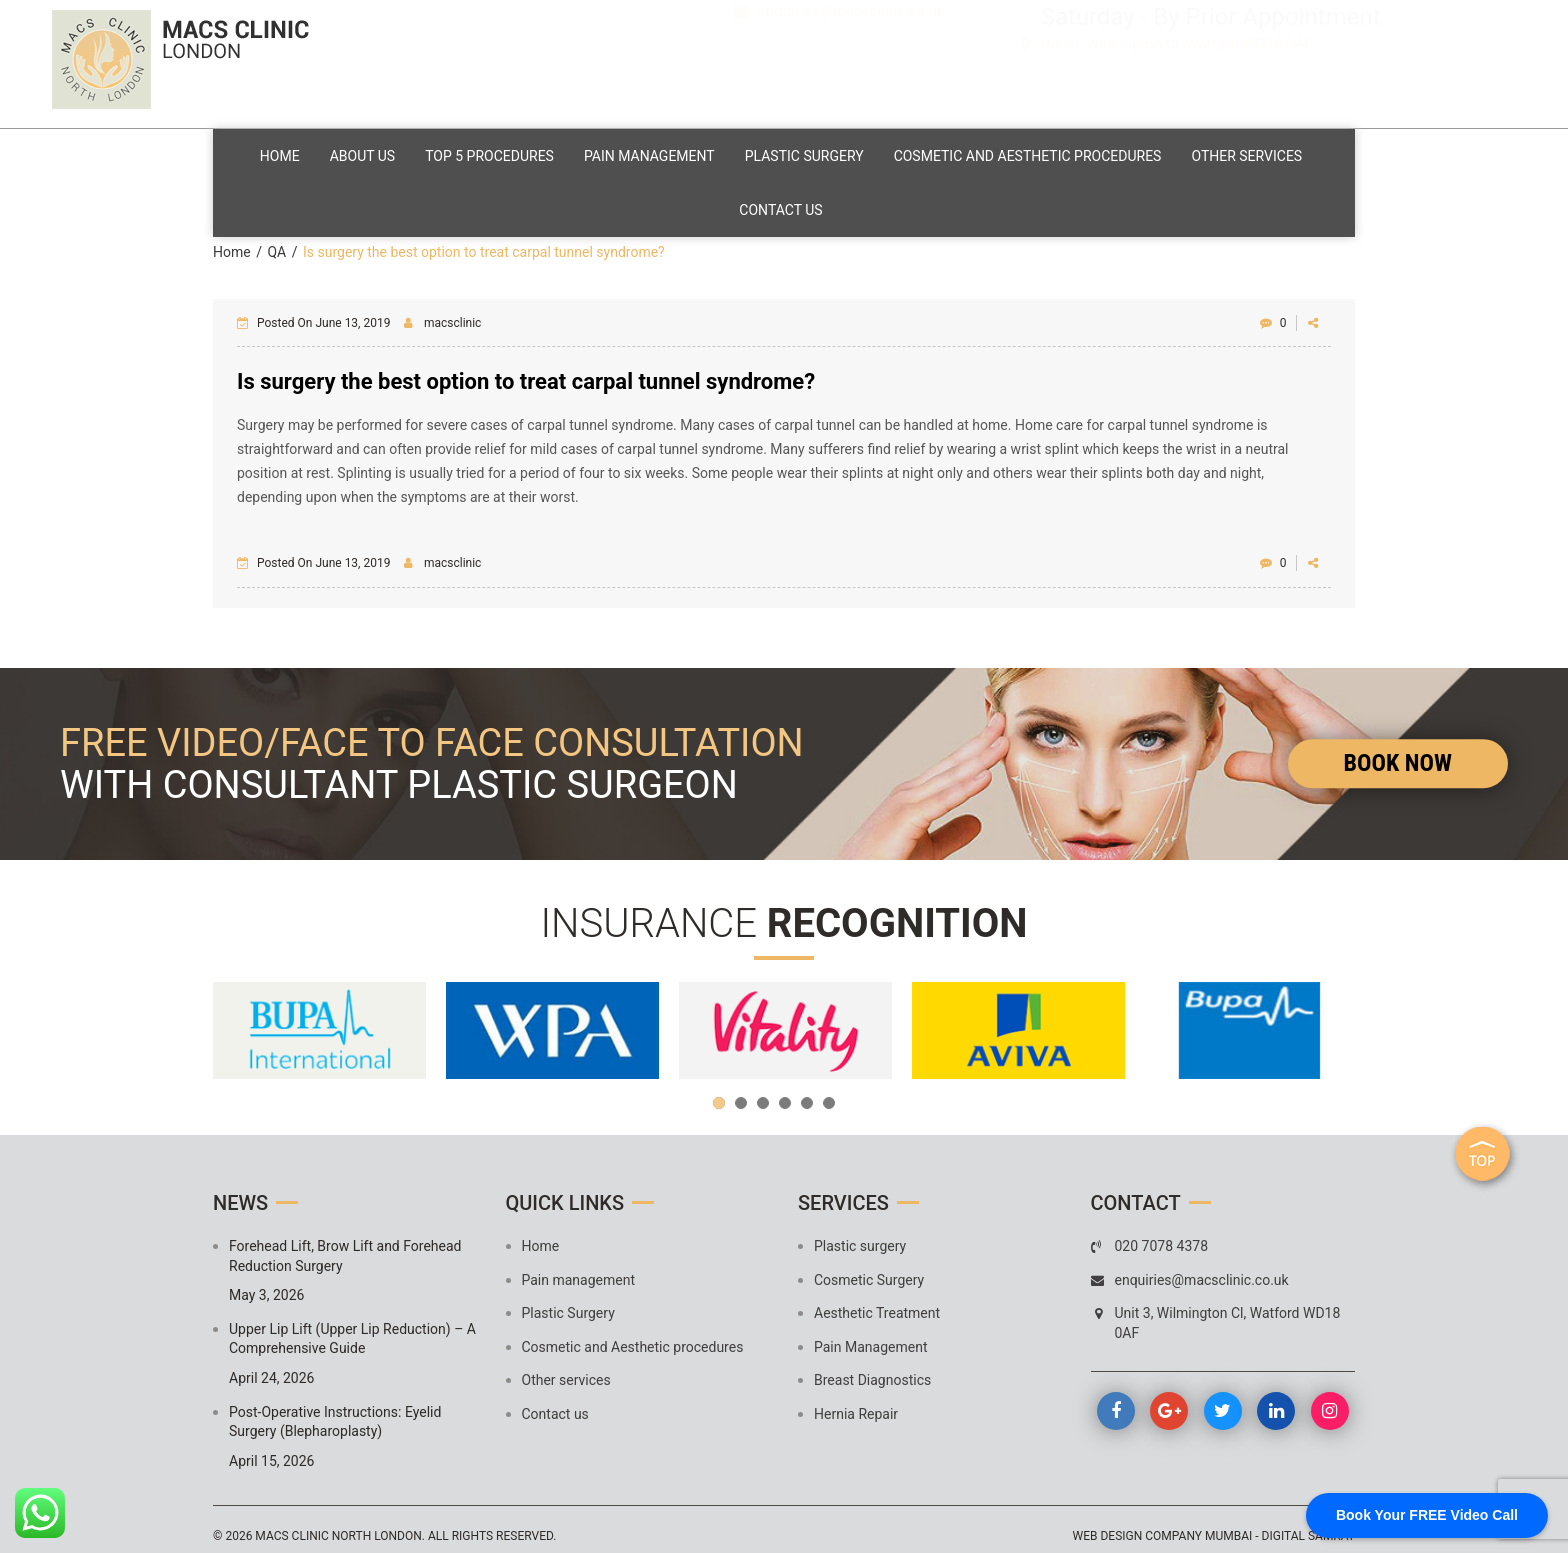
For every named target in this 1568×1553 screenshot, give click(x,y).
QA (276, 239)
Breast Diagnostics (872, 1368)
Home (328, 152)
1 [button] (719, 1090)
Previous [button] (238, 1018)
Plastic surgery (860, 1233)
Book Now (1398, 750)
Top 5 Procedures (558, 152)
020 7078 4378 (838, 46)
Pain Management (870, 1334)
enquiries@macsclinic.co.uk (851, 74)
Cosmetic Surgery (869, 1267)
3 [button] (763, 1090)
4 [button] (785, 1090)
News (240, 1190)
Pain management (727, 152)
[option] (319, 1017)
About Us (421, 152)
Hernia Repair (856, 1401)
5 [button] (807, 1090)
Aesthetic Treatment (877, 1300)
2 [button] (741, 1090)
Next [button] (1330, 1018)
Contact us (859, 200)
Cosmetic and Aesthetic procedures (1126, 152)
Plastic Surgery (892, 152)
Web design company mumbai (1163, 1524)
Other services (722, 200)
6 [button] (829, 1090)
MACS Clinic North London (338, 1524)
